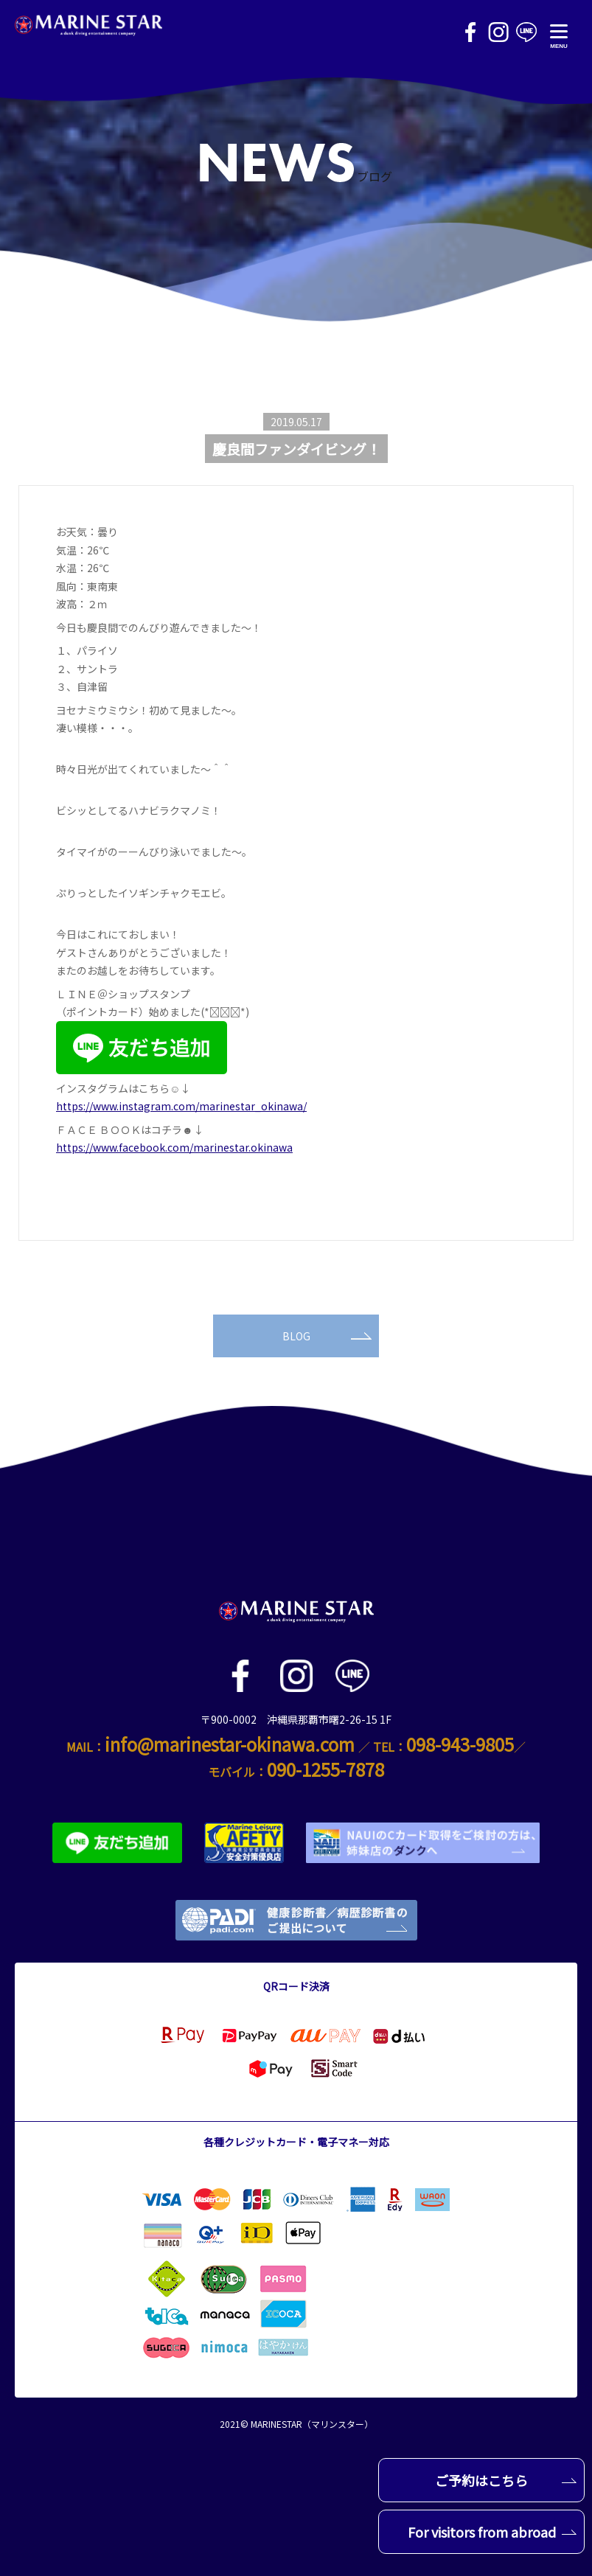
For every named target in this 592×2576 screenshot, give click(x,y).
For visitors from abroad (492, 2531)
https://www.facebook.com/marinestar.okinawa (174, 1147)
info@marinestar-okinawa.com (230, 1744)
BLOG (327, 1336)
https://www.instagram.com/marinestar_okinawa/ (181, 1106)
